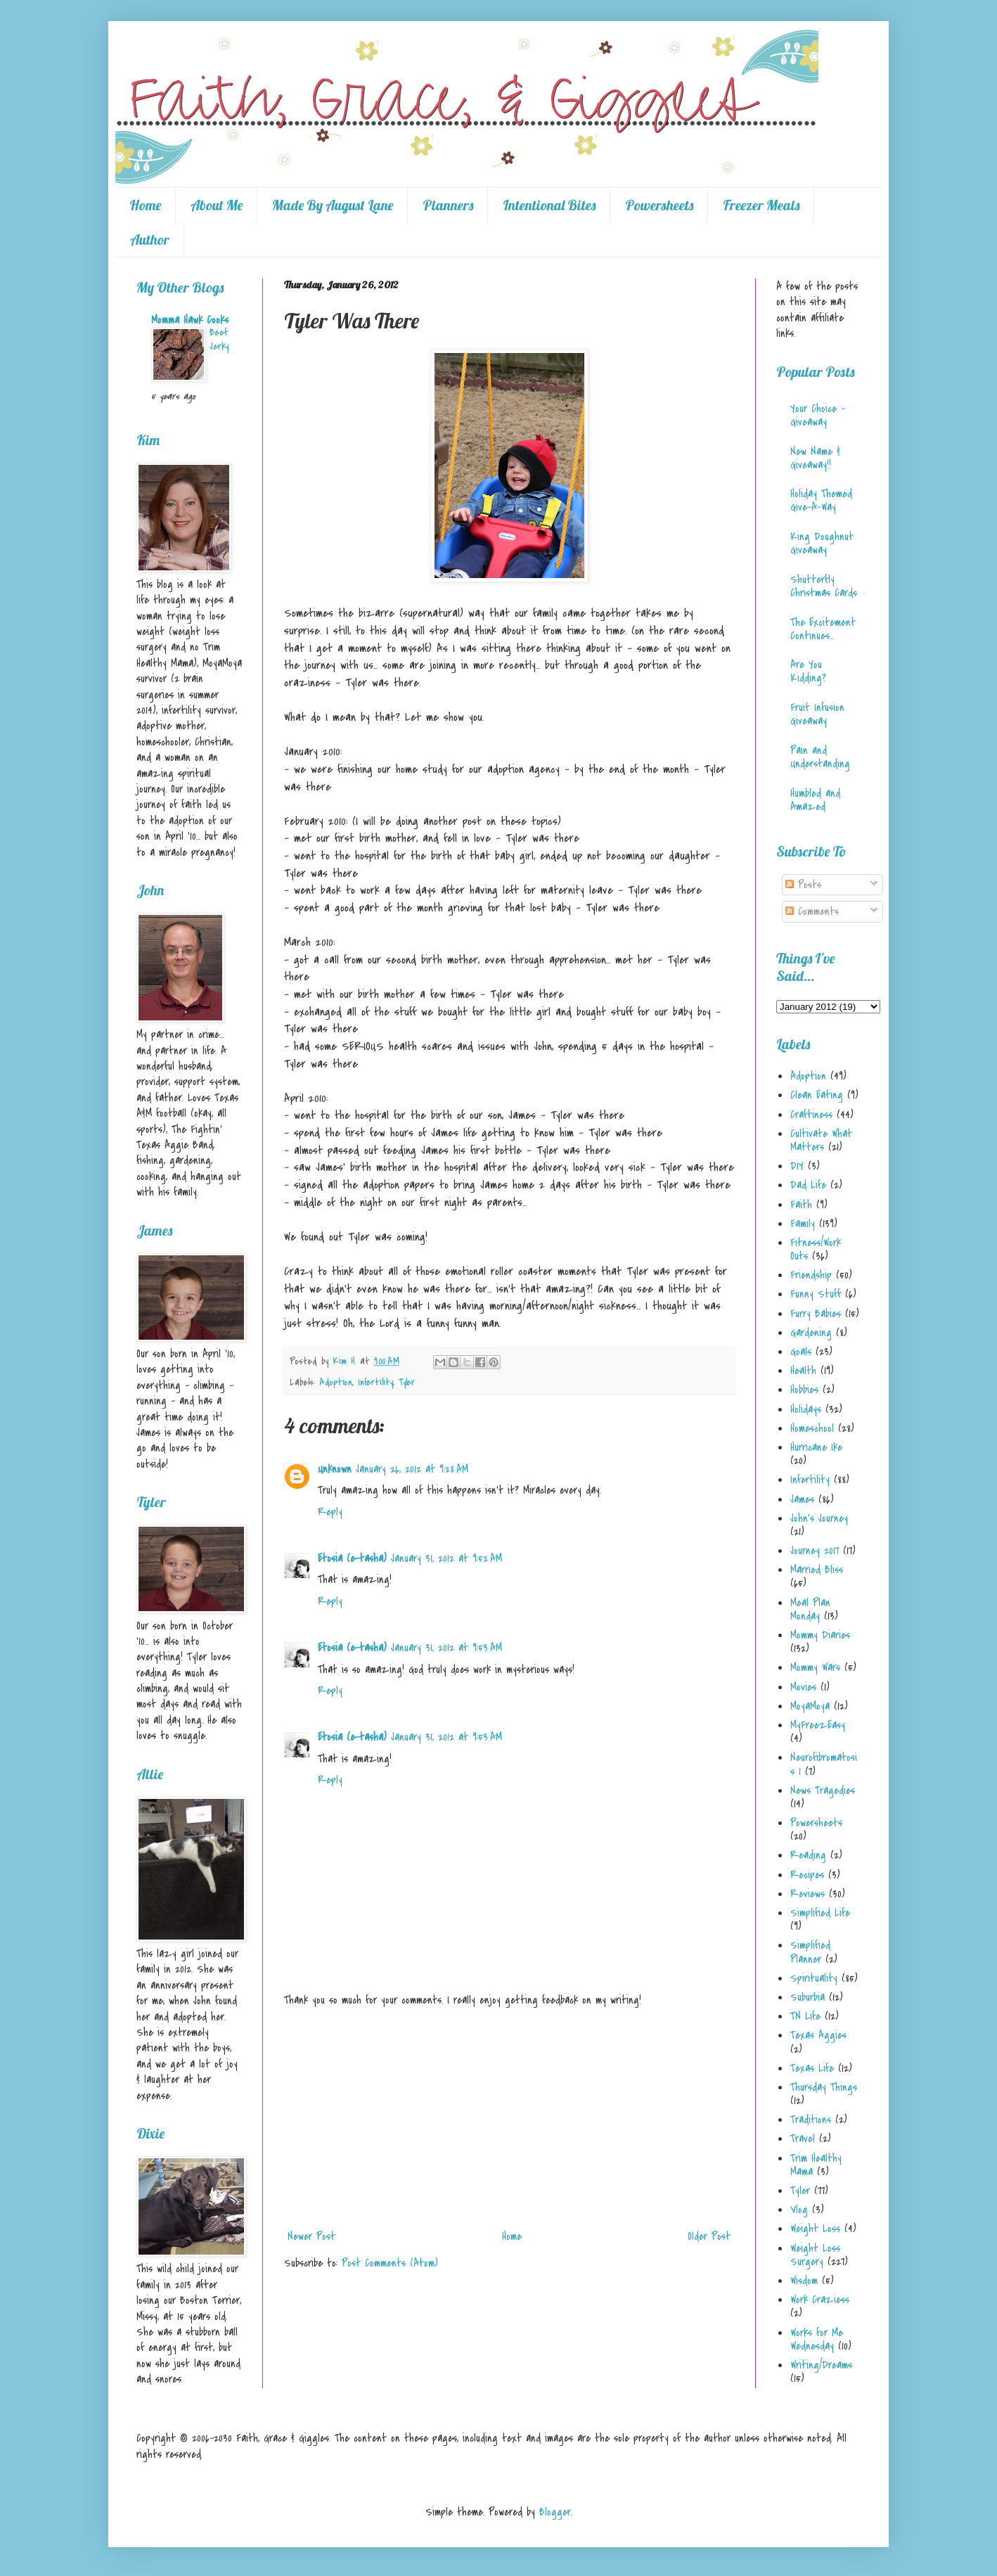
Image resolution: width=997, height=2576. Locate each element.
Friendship (811, 1275)
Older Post (709, 2236)
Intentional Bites (549, 205)
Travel (802, 2138)
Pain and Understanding (820, 757)
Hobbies (804, 1389)
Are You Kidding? (808, 671)
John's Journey (819, 1518)
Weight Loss (815, 2228)
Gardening (811, 1332)
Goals (800, 1351)
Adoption (335, 1382)
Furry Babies (815, 1313)
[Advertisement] (509, 2118)
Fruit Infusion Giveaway (817, 714)
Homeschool (812, 1428)
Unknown (335, 1469)
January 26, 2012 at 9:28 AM (412, 1469)
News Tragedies (822, 1790)
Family (802, 1223)
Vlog (799, 2209)
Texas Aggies (818, 2035)
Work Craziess (819, 2299)
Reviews (807, 1894)
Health (803, 1370)
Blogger (555, 2512)
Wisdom (804, 2280)
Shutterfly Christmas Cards (823, 586)
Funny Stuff (815, 1294)
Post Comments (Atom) (390, 2263)
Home (145, 205)
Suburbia (807, 1997)
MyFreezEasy (817, 1725)
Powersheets (659, 205)
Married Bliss (816, 1569)
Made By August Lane (332, 205)
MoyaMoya (810, 1706)
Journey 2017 (814, 1550)
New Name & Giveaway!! (815, 458)
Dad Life (808, 1185)
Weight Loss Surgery (815, 2255)
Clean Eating (816, 1095)
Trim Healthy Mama (816, 2165)
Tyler (407, 1382)
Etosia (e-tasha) (352, 1558)
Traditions (810, 2119)
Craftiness (811, 1114)
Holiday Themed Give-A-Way (821, 500)
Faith (801, 1204)
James (802, 1499)
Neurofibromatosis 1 (823, 1764)
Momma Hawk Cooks (190, 320)
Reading (808, 1855)
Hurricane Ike (816, 1447)
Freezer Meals (761, 205)
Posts (803, 884)
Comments (812, 911)
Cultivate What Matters (821, 1140)
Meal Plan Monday (810, 1609)
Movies (803, 1687)
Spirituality (813, 1978)
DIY (797, 1166)
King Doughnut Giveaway (822, 543)
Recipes (807, 1875)
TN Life (805, 2016)
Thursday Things (823, 2087)
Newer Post (311, 2236)
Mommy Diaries (820, 1635)
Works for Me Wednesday (816, 2339)
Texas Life (812, 2068)
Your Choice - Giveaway (817, 415)
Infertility (375, 1382)
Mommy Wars (815, 1667)
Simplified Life (820, 1913)
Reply (330, 1512)
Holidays (805, 1409)
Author (149, 239)
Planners (448, 205)
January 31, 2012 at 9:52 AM (446, 1558)
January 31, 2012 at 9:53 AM (446, 1647)
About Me (217, 205)
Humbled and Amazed (815, 800)
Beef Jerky (219, 339)
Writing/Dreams (821, 2365)
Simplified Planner (810, 1951)
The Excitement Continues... (823, 629)
